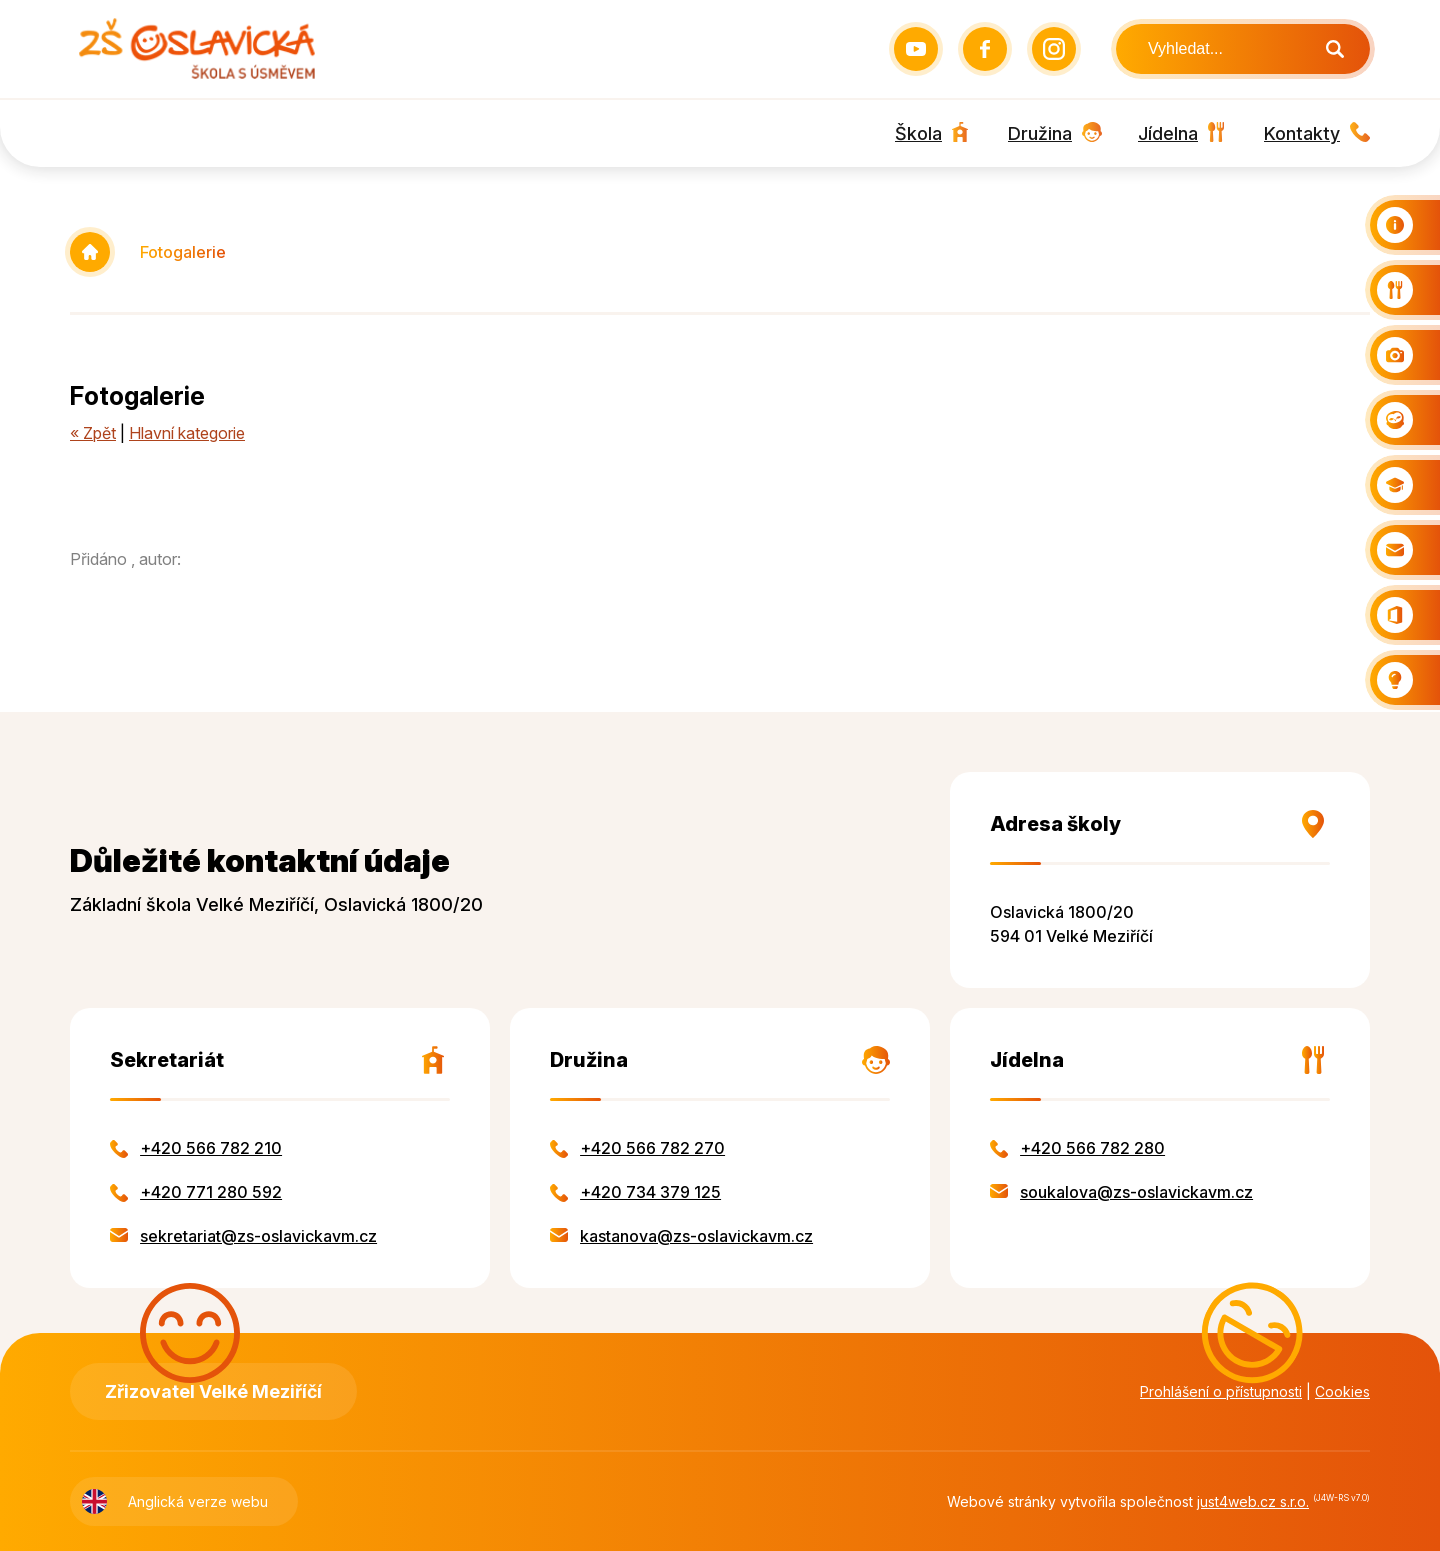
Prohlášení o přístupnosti (1221, 1391)
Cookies (1342, 1391)
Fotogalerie (183, 252)
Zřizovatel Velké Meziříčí (213, 1391)
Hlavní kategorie (187, 433)
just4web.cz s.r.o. (1253, 1501)
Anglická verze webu (198, 1501)
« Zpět (93, 433)
